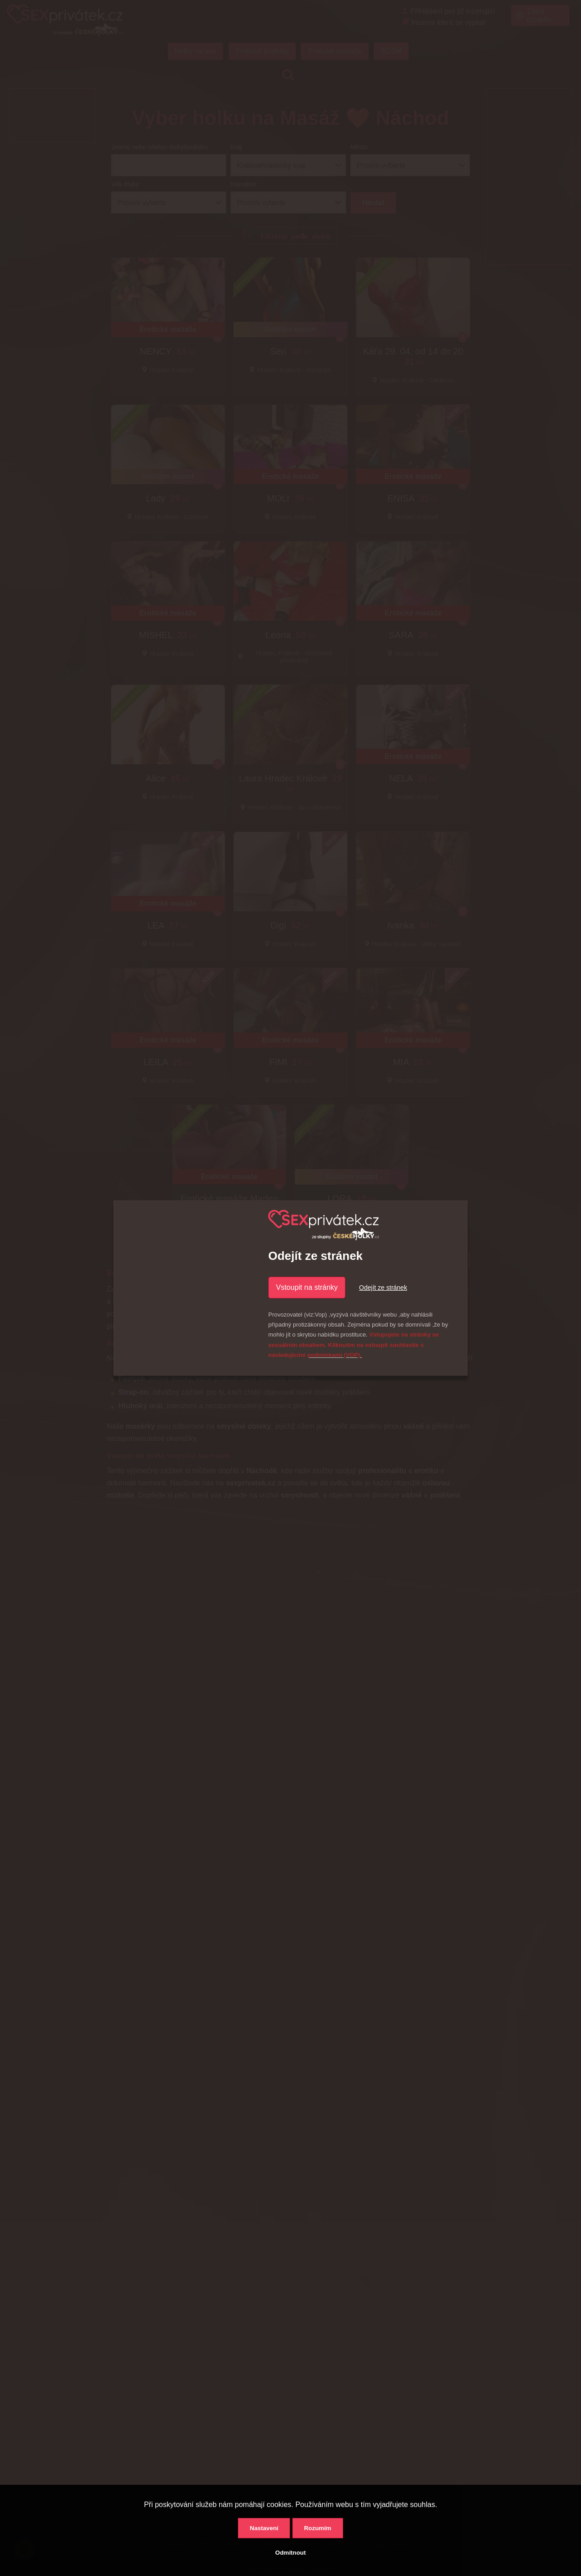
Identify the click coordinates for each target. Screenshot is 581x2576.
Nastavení (264, 2528)
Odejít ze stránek (383, 1287)
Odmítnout (290, 2552)
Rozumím (317, 2528)
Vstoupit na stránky (307, 1287)
